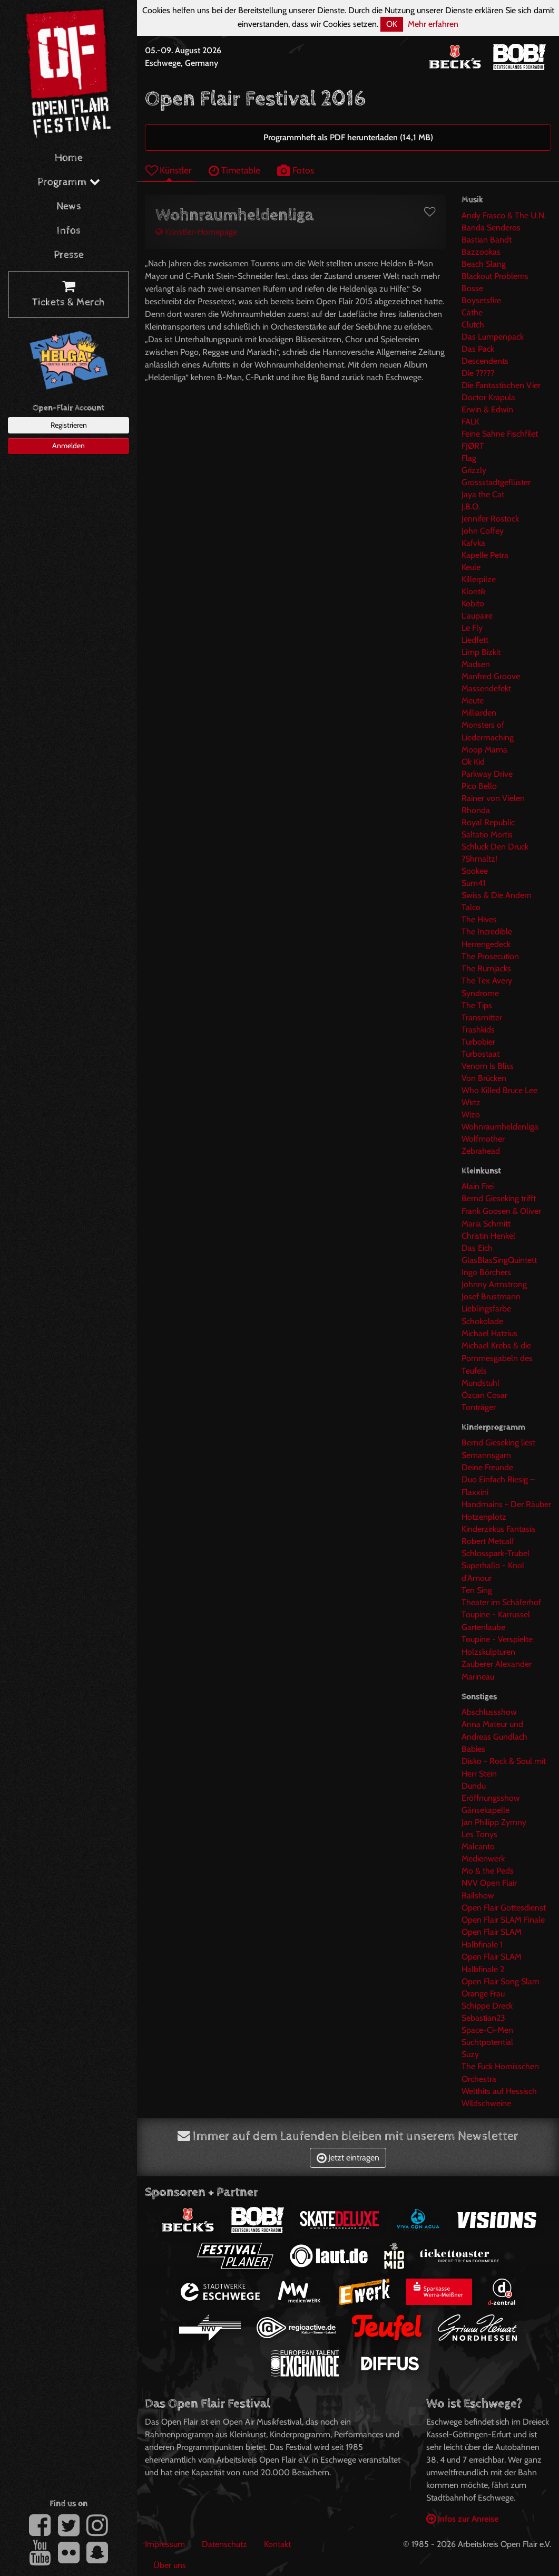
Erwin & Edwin (487, 409)
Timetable (234, 170)
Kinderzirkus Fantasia (498, 1529)
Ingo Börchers (486, 1272)
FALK (470, 422)
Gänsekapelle (485, 1810)
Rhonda (476, 810)
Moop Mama (484, 750)
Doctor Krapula (488, 397)
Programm (68, 182)
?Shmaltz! (479, 859)
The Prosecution (490, 956)
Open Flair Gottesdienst (504, 1908)
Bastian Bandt (487, 240)
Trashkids (478, 1030)
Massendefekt (486, 688)
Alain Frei (478, 1186)
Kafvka (473, 543)
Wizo (471, 1114)
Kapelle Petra (485, 555)
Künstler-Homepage (196, 232)
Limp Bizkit (481, 652)
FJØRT (473, 446)
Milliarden (479, 713)
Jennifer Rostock (490, 519)
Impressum (165, 2544)
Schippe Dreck (487, 2006)
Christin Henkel (488, 1236)
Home (69, 158)
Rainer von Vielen (493, 798)
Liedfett (475, 640)
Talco (471, 907)
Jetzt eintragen (348, 2158)
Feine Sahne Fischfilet (500, 434)
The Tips (477, 1005)
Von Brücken (484, 1078)
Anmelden (68, 445)
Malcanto (478, 1846)
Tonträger (479, 1407)
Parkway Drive (487, 774)
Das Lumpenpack (493, 337)
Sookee (475, 871)
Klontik (474, 591)
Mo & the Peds (488, 1871)
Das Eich (477, 1248)
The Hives (479, 919)
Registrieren (69, 425)
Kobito (473, 604)
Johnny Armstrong (494, 1284)
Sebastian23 (483, 2018)
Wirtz (471, 1102)
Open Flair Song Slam (501, 1981)
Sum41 (473, 883)
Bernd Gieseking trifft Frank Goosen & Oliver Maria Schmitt (501, 1211)
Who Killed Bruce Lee (499, 1090)
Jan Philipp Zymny (494, 1822)
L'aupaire (477, 616)
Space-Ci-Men (487, 2030)
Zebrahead (481, 1151)
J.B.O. (471, 506)
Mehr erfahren (433, 24)
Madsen (476, 664)
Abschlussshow (489, 1712)
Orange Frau (483, 1994)
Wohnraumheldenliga (500, 1127)
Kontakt (277, 2544)
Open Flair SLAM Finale (503, 1920)
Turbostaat (480, 1054)
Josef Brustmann (491, 1296)
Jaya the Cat (483, 494)
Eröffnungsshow (491, 1798)
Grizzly (474, 470)
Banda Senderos (491, 228)
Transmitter (482, 1017)
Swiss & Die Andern (497, 895)
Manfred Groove (491, 676)
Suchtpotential (487, 2042)
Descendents (485, 361)
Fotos (295, 170)
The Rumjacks (486, 968)
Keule (471, 567)
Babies (473, 1749)
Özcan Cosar (484, 1395)
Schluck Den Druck (495, 847)
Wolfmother (483, 1139)
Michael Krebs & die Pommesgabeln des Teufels (497, 1358)
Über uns (169, 2565)
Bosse (472, 288)
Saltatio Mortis (487, 834)
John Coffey (483, 531)
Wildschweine (486, 2103)
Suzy (470, 2054)
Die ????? (478, 373)
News (68, 206)
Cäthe (472, 312)
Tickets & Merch (68, 294)
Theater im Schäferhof (501, 1602)
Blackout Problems (495, 276)
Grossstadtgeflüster (496, 482)
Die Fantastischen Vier (501, 385)
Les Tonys (479, 1834)
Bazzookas (481, 252)
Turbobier (478, 1042)
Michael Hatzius (489, 1333)
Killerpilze (479, 579)
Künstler (168, 170)
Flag (469, 458)
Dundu (474, 1786)
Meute (473, 701)
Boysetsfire (481, 300)
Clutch (473, 325)
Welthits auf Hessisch (499, 2091)
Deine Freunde (487, 1467)
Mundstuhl (480, 1383)
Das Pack (478, 349)
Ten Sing (477, 1590)
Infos (69, 231)
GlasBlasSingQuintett (499, 1260)
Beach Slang (484, 264)
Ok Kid (473, 762)
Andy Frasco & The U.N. (504, 215)
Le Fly (472, 628)
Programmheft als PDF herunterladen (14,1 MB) (348, 137)
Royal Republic (488, 822)
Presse (69, 255)
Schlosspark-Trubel (495, 1553)
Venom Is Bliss (488, 1066)
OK (391, 24)
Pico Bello (479, 786)
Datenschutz (224, 2544)
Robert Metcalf (488, 1541)
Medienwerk (483, 1859)
